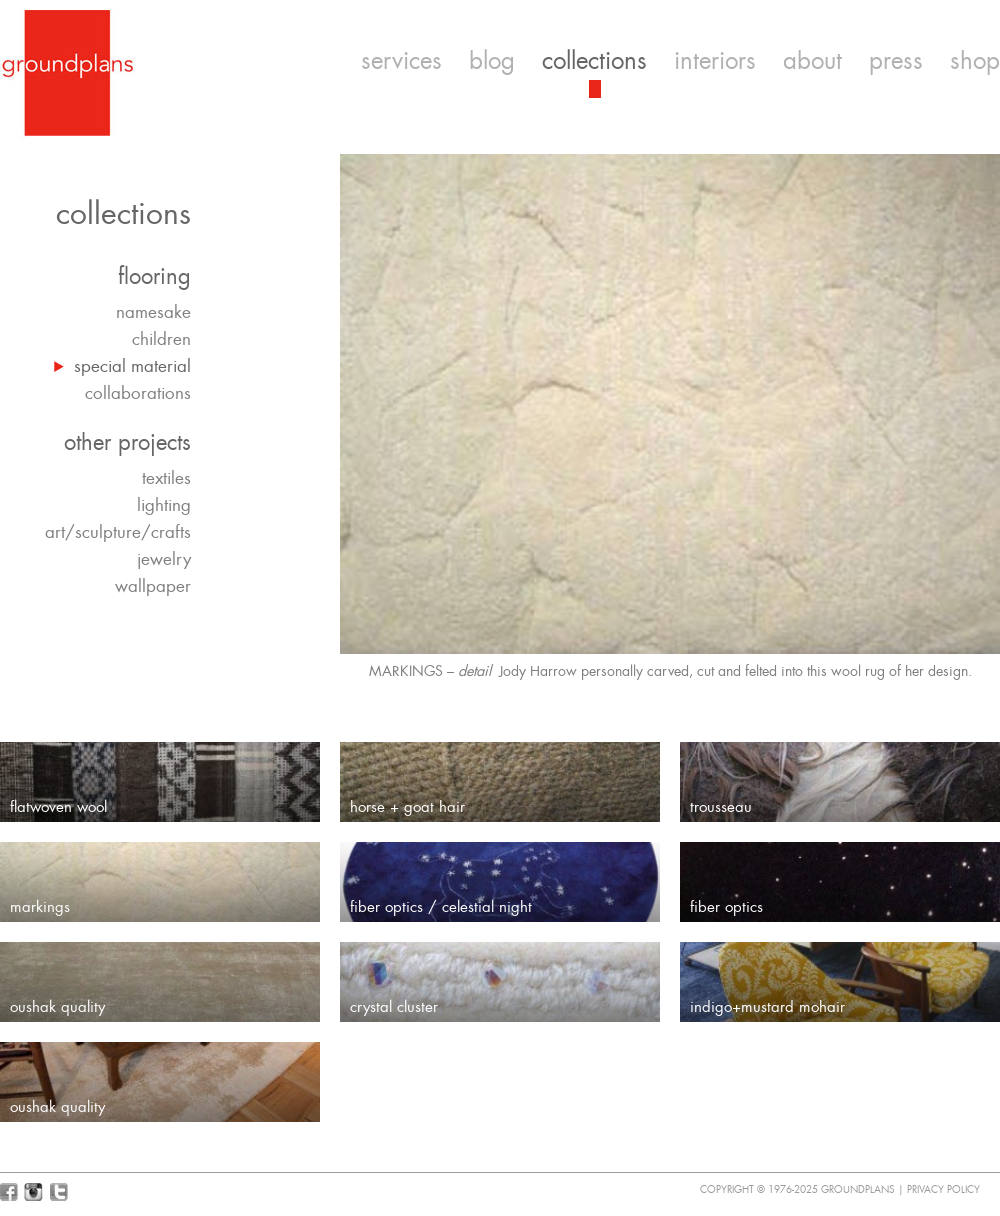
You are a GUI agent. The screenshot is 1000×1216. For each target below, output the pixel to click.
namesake (153, 312)
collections (594, 61)
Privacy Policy (943, 1189)
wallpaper (153, 586)
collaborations (138, 393)
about (812, 61)
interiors (715, 61)
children (161, 339)
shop (975, 61)
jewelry (164, 559)
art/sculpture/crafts (118, 532)
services (401, 61)
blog (492, 61)
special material (132, 366)
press (896, 61)
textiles (166, 478)
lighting (164, 505)
